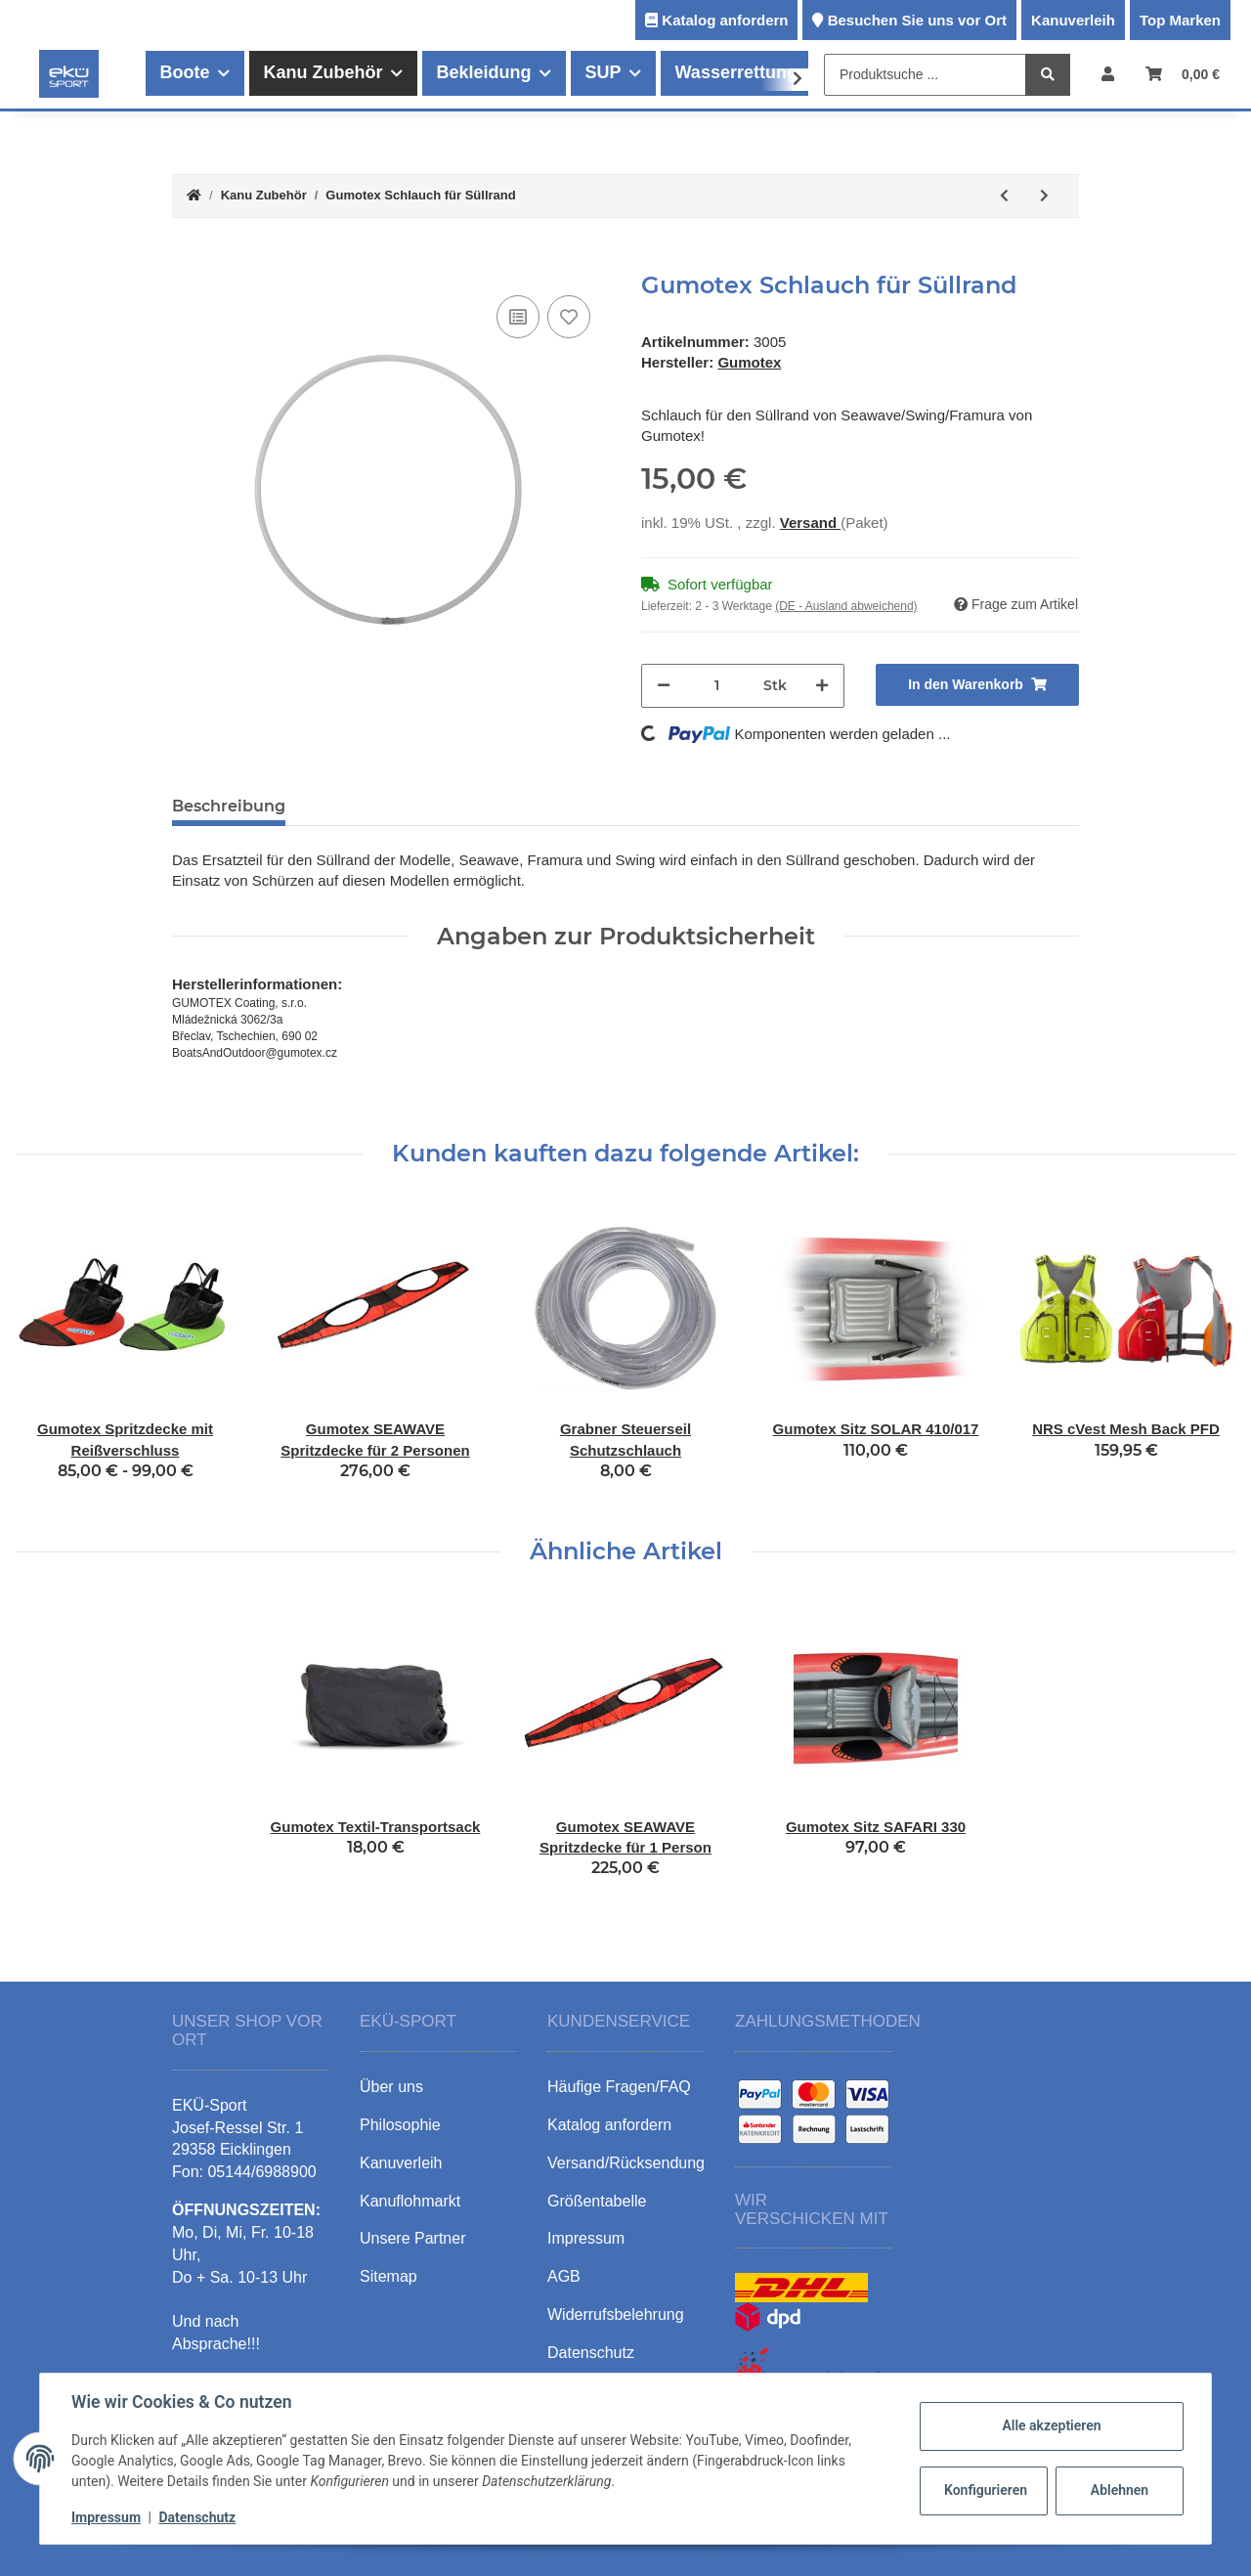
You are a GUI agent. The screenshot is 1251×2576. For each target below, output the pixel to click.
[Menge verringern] (663, 686)
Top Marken (1180, 20)
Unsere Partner (413, 2238)
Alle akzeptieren (1051, 2425)
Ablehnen (1119, 2490)
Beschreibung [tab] (228, 806)
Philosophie (400, 2125)
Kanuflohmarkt (410, 2201)
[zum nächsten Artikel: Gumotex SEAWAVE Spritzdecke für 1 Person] (1044, 196)
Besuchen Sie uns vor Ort (917, 20)
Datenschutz (197, 2517)
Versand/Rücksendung (626, 2163)
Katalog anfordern (725, 20)
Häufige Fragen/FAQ (619, 2086)
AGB (564, 2276)
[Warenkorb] (1182, 74)
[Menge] (717, 686)
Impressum (106, 2517)
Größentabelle (596, 2201)
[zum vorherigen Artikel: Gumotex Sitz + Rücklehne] (1004, 196)
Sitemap (388, 2276)
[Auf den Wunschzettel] (568, 316)
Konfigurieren (985, 2490)
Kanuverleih (1073, 20)
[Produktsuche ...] (925, 75)
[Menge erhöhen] (821, 686)
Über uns (391, 2086)
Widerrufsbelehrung (615, 2314)
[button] (1108, 74)
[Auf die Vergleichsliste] (517, 316)
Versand (810, 522)
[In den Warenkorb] (187, 261)
